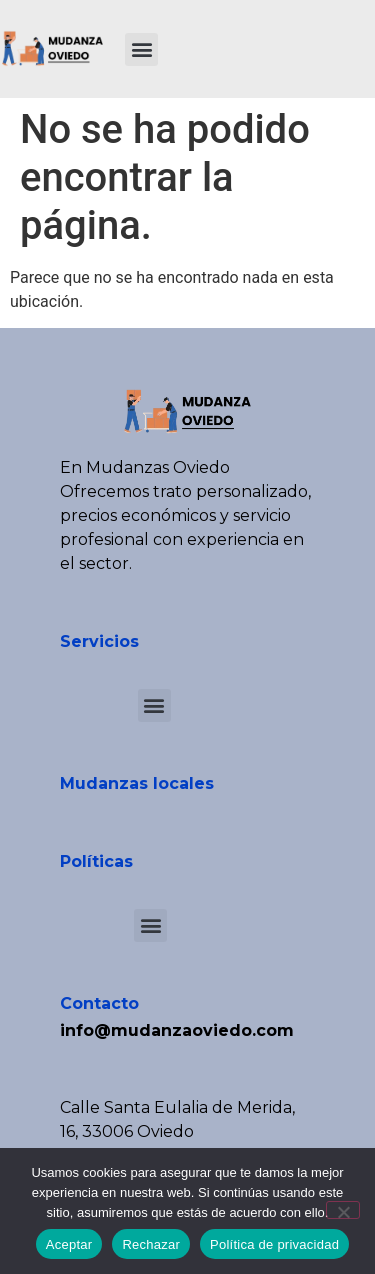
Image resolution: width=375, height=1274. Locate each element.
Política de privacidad (274, 1244)
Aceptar (69, 1244)
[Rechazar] (343, 1210)
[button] (141, 49)
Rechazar (151, 1244)
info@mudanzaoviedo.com (177, 1030)
